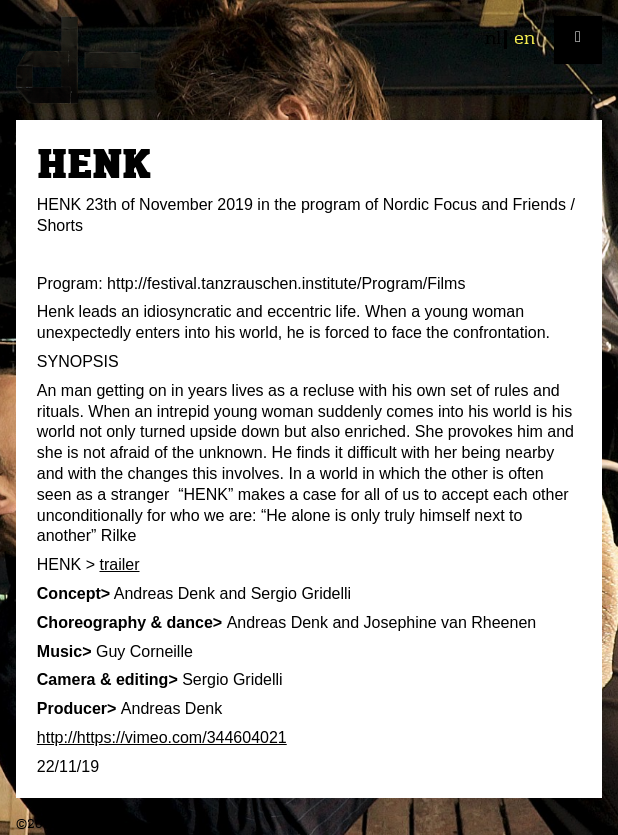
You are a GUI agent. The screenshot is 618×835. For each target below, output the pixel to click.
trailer (119, 564)
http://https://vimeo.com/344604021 (162, 737)
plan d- (309, 60)
